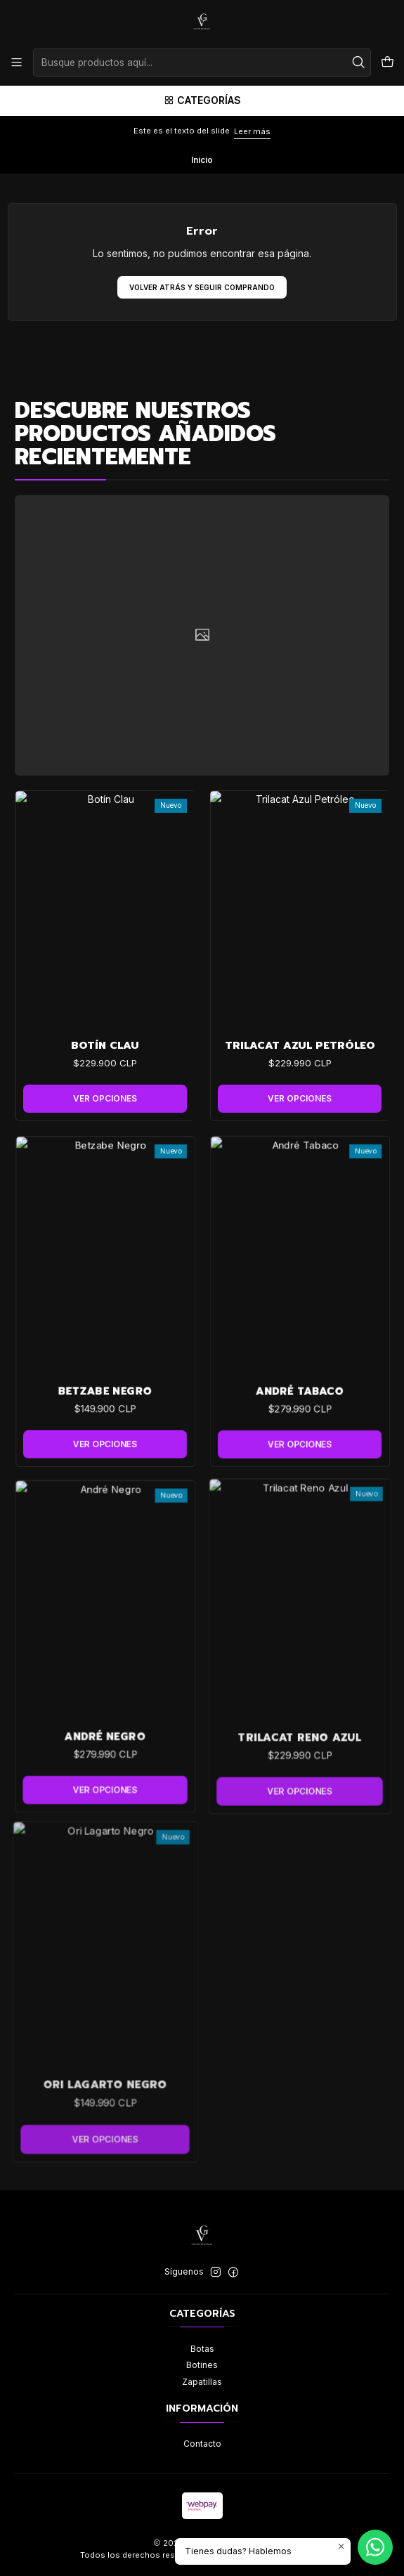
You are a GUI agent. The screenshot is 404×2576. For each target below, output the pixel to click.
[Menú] (17, 62)
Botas (202, 2348)
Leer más (252, 131)
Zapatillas (202, 2381)
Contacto (202, 2443)
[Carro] (387, 63)
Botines (202, 2365)
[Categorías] (202, 101)
